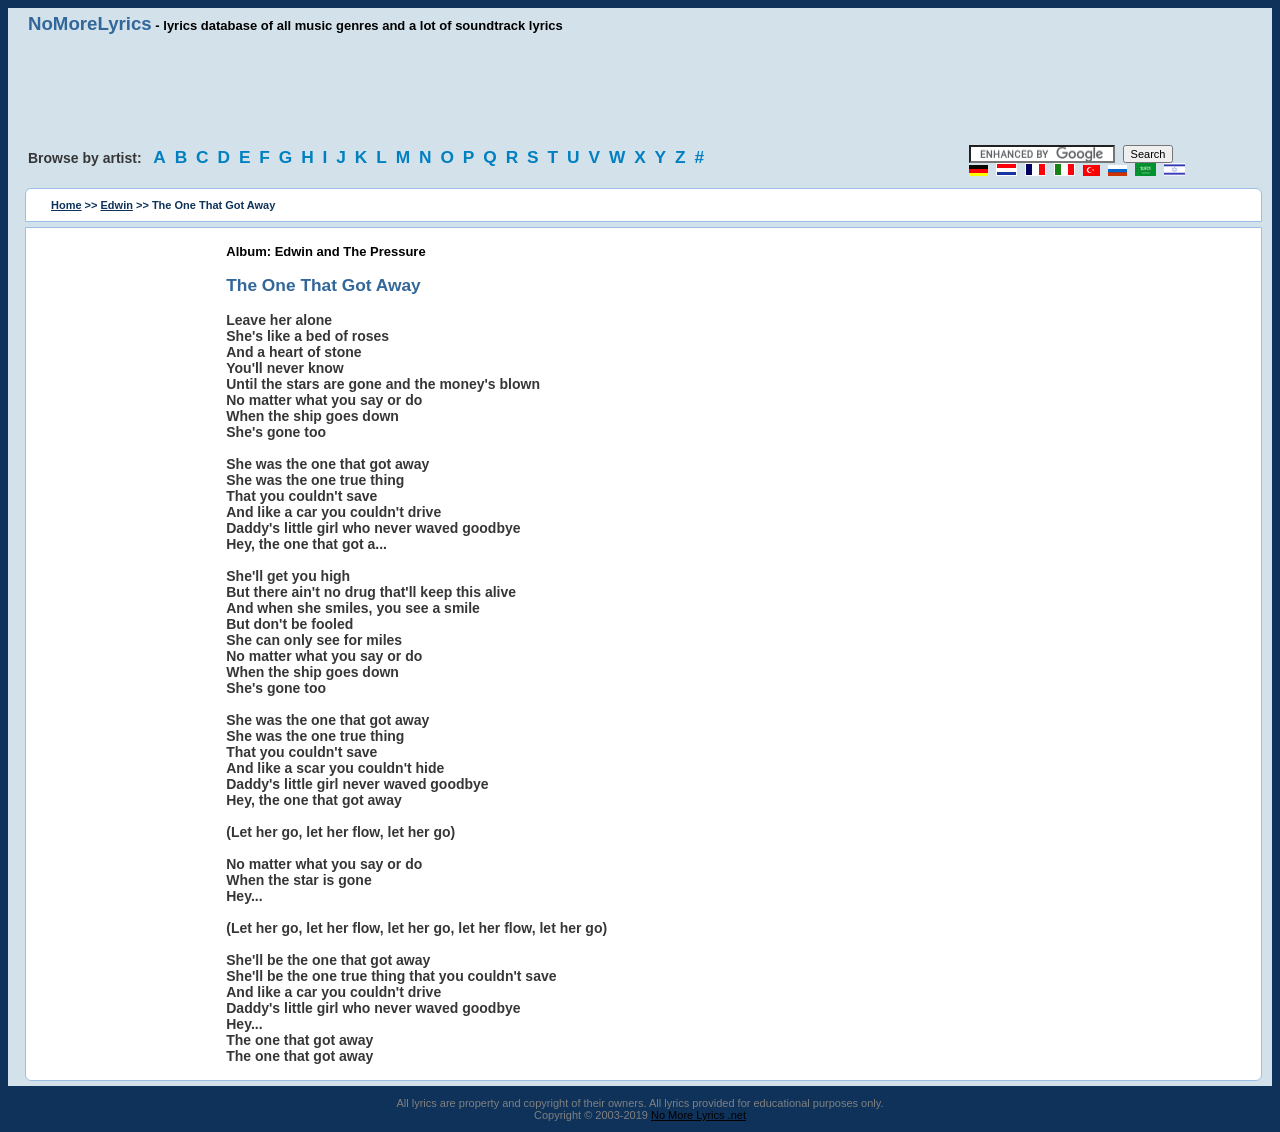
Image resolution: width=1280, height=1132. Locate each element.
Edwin (117, 205)
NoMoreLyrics (90, 23)
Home (66, 205)
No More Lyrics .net (698, 1115)
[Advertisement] (640, 90)
